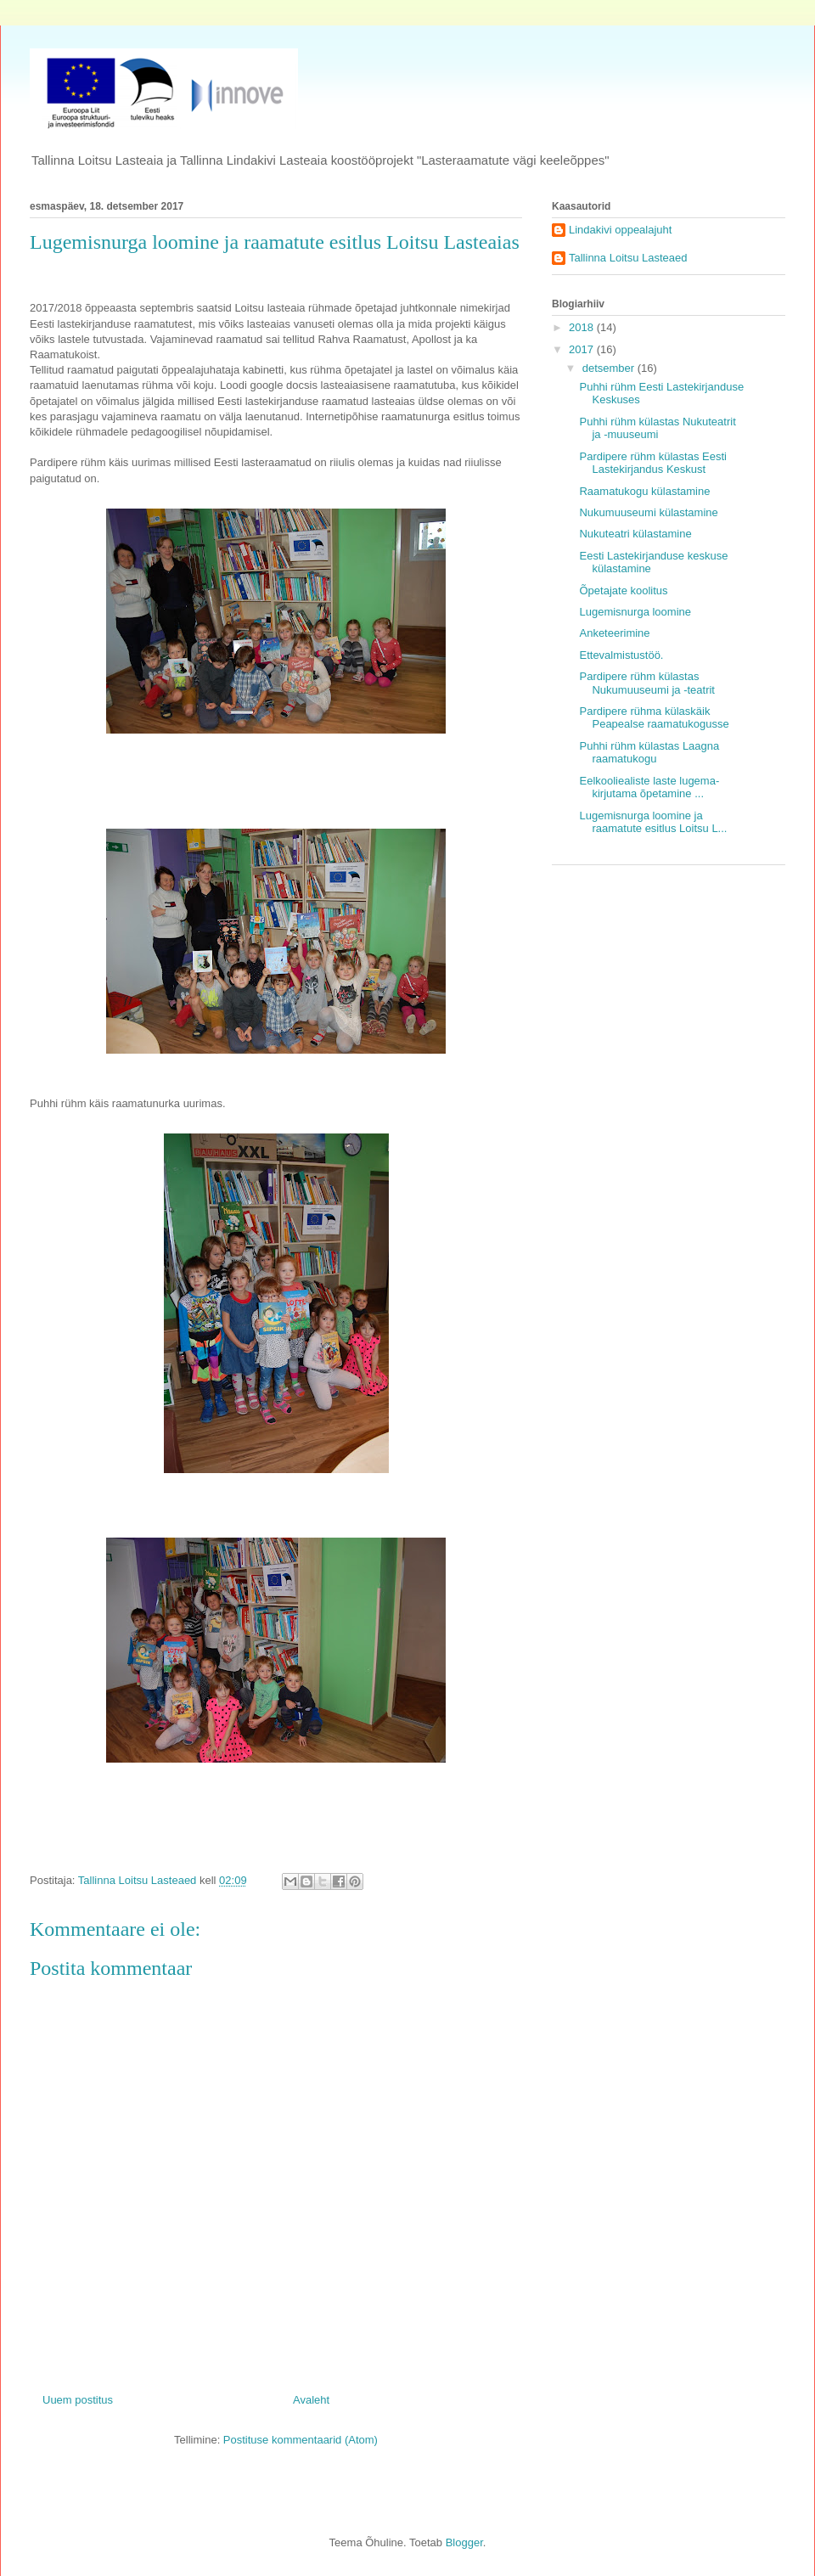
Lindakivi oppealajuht (620, 229)
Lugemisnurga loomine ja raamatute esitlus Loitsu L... (653, 822)
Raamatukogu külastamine (644, 491)
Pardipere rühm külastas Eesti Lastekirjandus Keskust (652, 463)
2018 (583, 327)
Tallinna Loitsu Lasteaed (628, 257)
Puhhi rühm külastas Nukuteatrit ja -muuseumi (657, 428)
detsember (610, 368)
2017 (583, 349)
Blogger (464, 2542)
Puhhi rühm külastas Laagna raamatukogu (649, 753)
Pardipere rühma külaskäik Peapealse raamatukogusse (653, 718)
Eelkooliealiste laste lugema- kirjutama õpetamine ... (649, 787)
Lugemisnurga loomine (635, 611)
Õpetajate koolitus (623, 590)
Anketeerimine (614, 633)
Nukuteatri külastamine (635, 533)
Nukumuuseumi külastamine (648, 512)
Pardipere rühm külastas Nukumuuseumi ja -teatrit (647, 683)
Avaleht (311, 2399)
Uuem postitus (77, 2399)
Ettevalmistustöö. (621, 655)
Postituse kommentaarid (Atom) (300, 2439)
